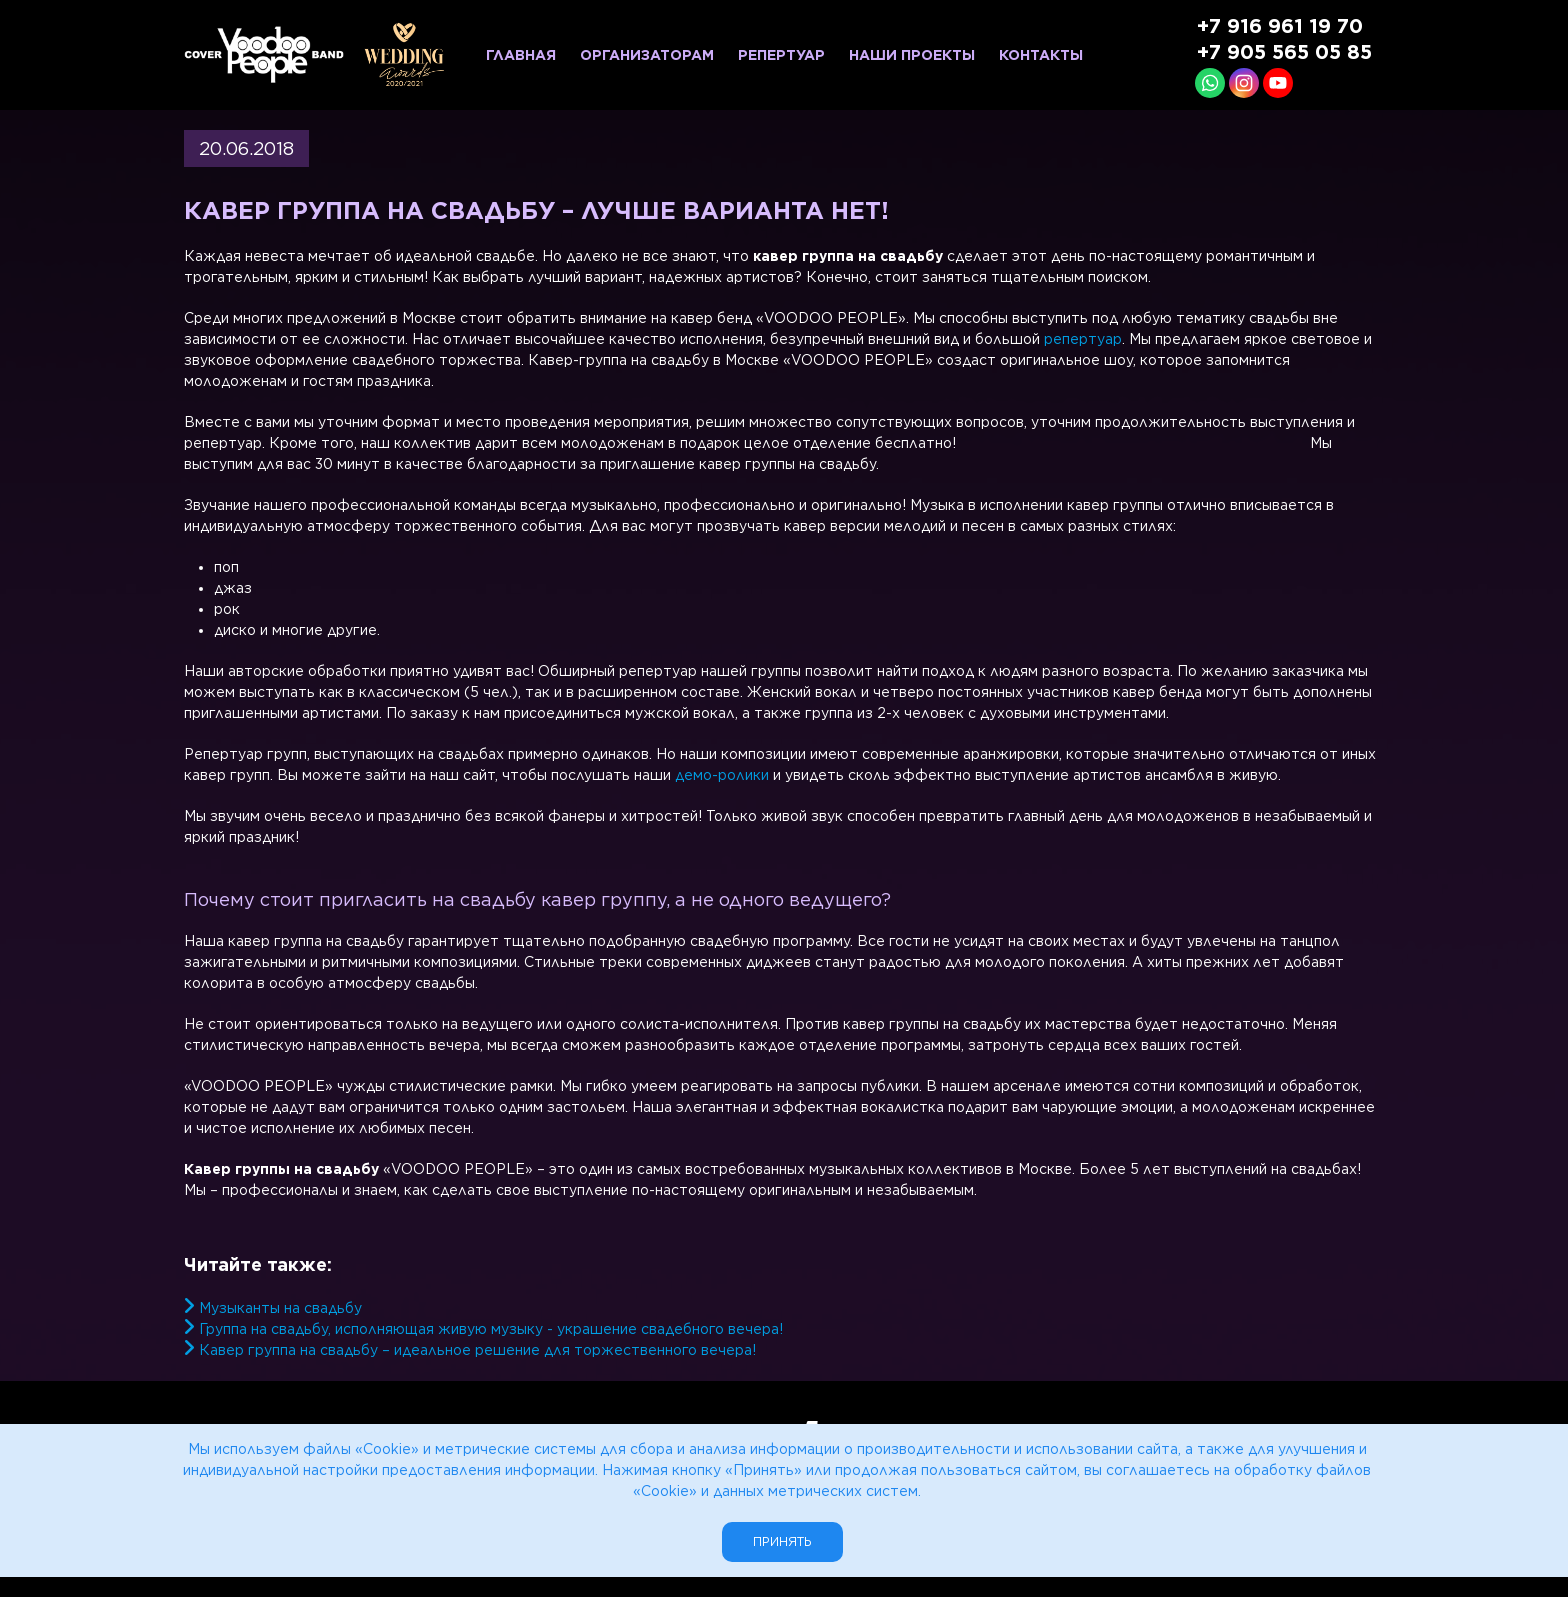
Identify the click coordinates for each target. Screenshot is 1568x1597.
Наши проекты (912, 55)
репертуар (1083, 339)
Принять (782, 1541)
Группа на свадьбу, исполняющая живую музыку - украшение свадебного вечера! (491, 1329)
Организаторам (647, 55)
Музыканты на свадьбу (280, 1308)
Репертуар (781, 55)
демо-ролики (722, 775)
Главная (521, 55)
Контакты (1041, 55)
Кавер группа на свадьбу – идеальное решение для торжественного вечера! (477, 1350)
